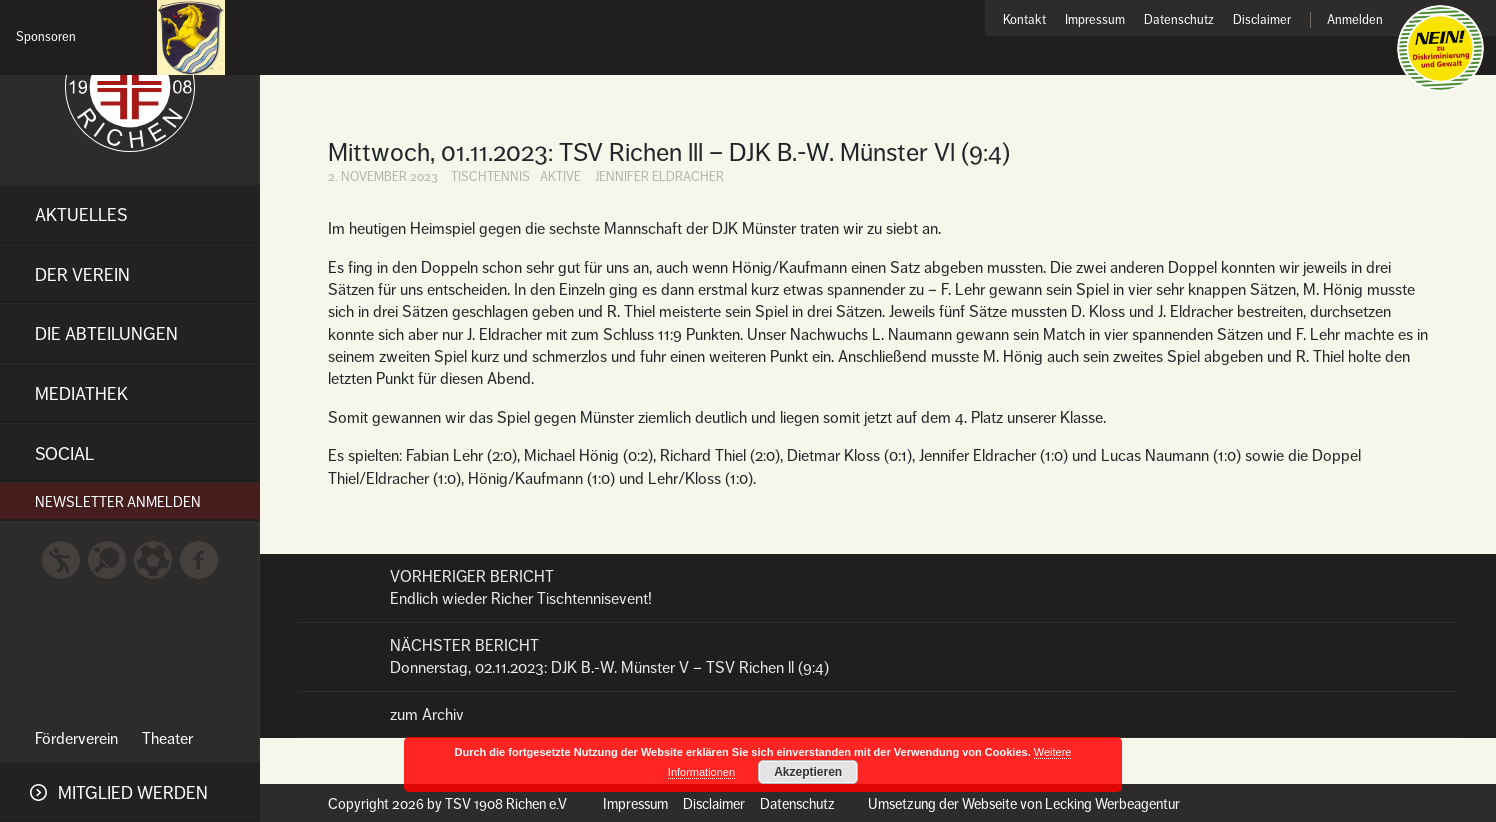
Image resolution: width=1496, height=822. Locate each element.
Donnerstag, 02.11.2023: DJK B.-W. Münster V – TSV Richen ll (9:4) (878, 656)
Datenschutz (1179, 20)
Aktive (560, 177)
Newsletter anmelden (118, 502)
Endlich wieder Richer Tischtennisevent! (878, 587)
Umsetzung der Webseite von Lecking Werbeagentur (1024, 804)
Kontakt (1024, 20)
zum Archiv (427, 715)
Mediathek (81, 394)
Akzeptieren (808, 772)
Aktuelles (81, 215)
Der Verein (82, 275)
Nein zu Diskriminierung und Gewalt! (1440, 48)
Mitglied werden (133, 793)
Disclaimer (1262, 20)
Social (64, 454)
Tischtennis (490, 177)
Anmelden (1355, 20)
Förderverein (76, 739)
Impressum (1095, 20)
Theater (167, 739)
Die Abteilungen (106, 334)
